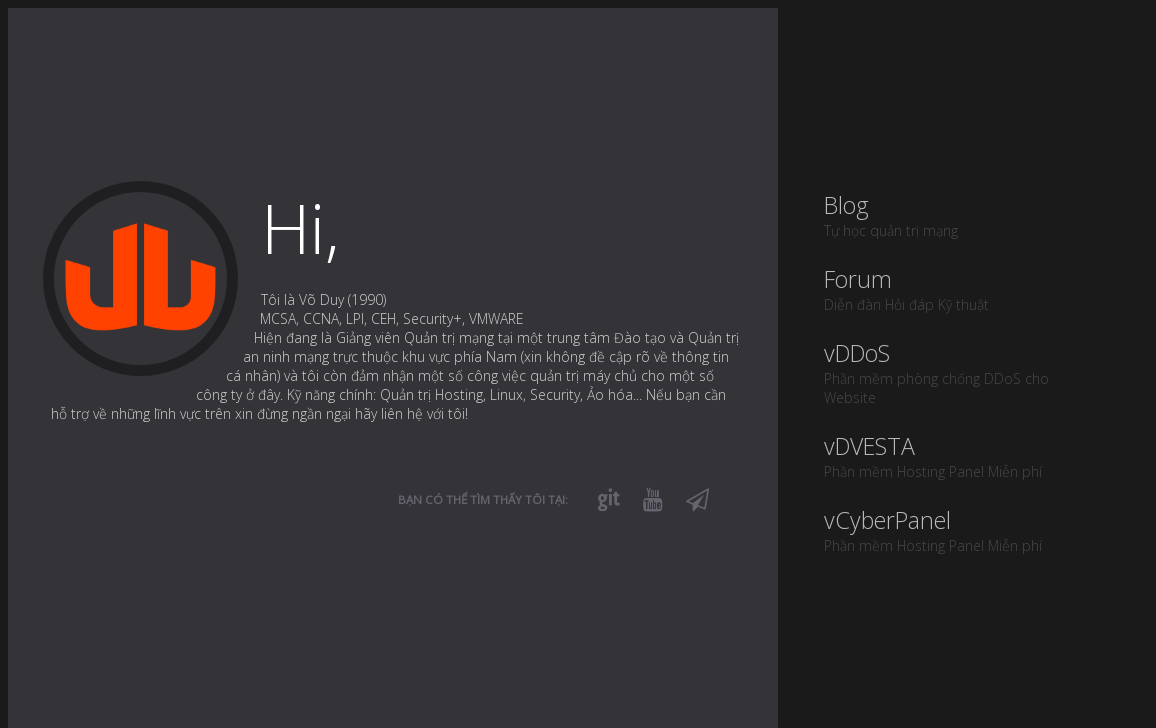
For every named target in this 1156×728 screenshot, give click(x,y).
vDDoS (962, 372)
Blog (962, 214)
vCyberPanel (962, 529)
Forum (962, 288)
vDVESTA (962, 455)
